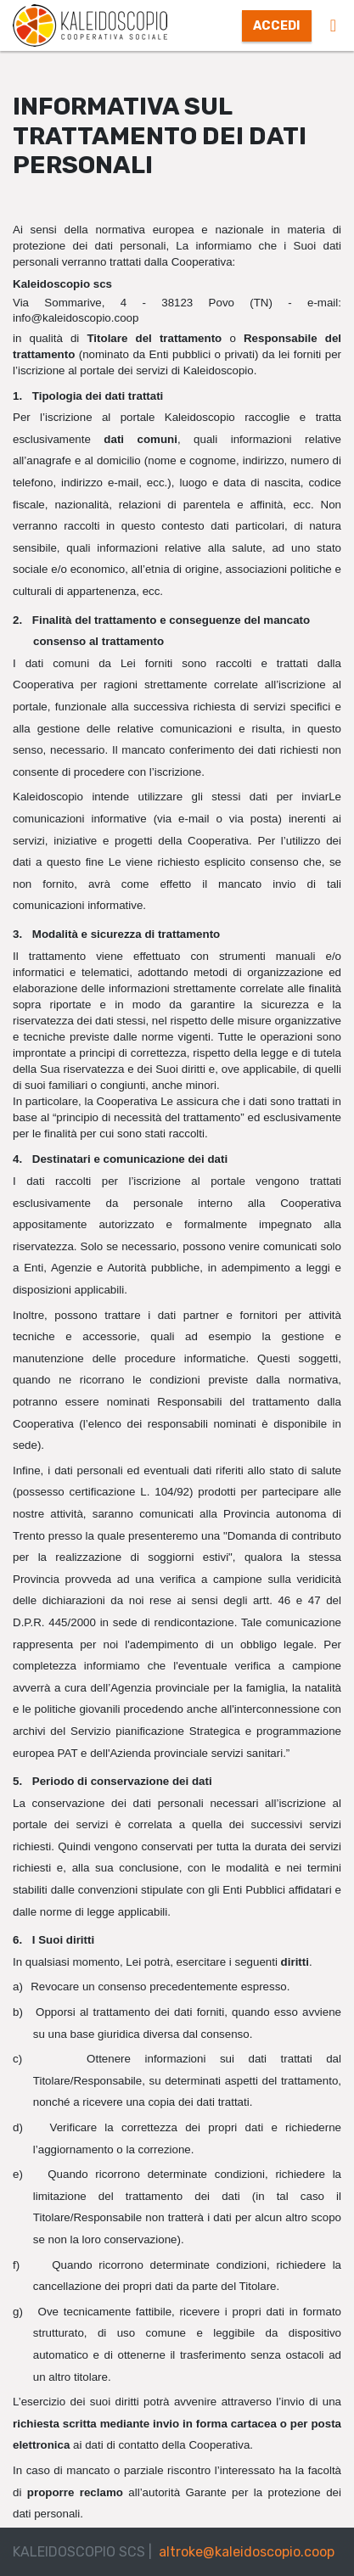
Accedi (277, 26)
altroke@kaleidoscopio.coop (246, 2552)
